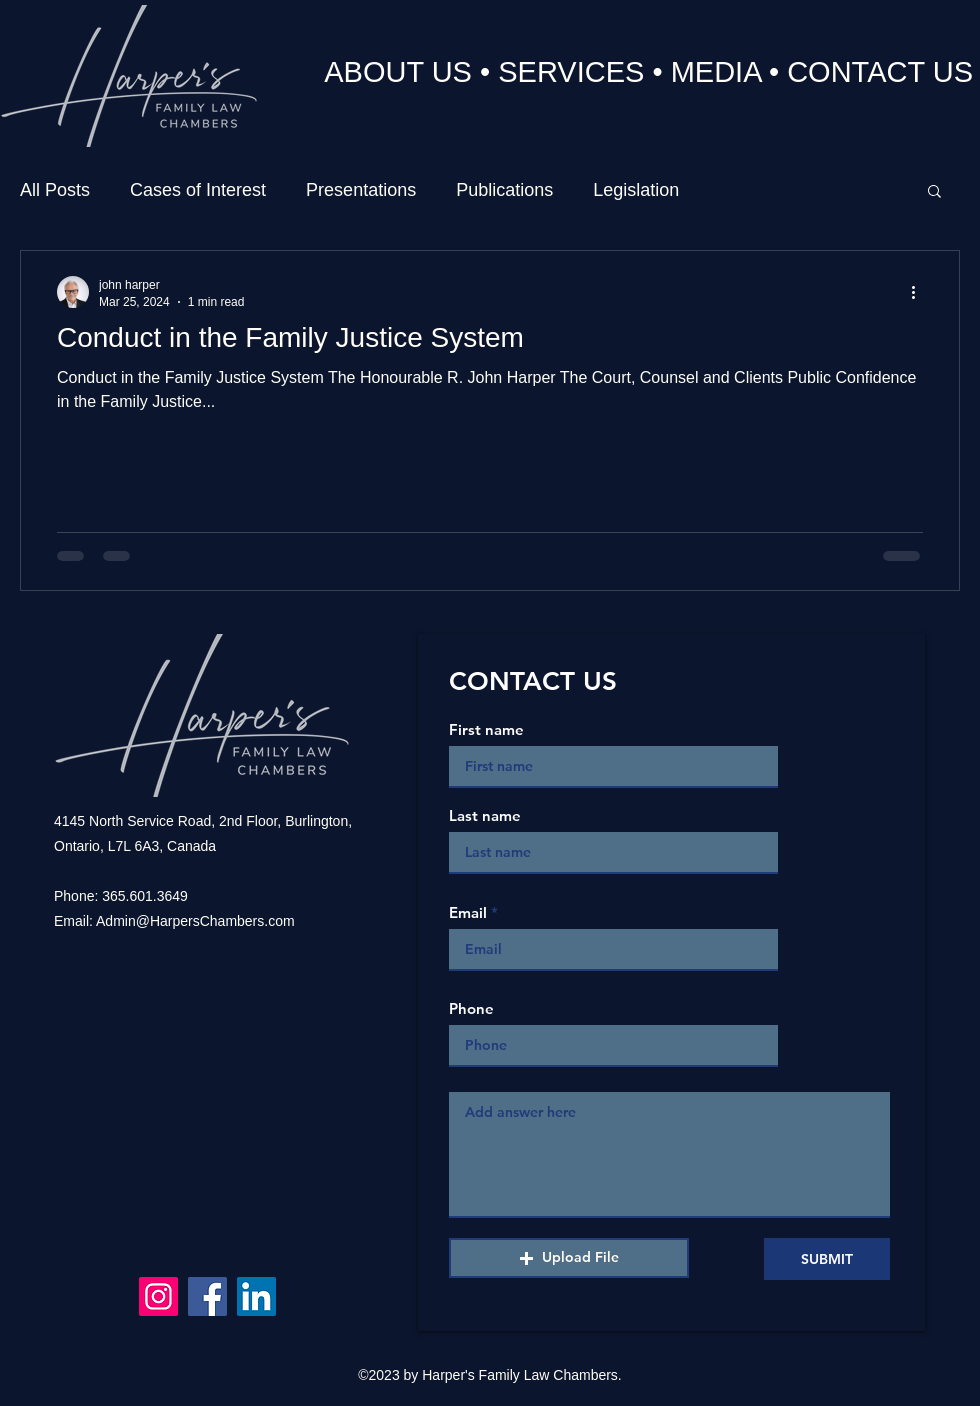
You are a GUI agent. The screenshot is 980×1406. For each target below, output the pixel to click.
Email (468, 912)
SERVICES (571, 72)
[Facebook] (207, 1296)
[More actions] (920, 292)
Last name (485, 815)
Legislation (636, 190)
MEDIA (716, 72)
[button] (934, 192)
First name (486, 729)
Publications (504, 190)
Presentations (361, 190)
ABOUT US (398, 72)
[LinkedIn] (256, 1296)
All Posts (55, 190)
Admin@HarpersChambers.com (195, 921)
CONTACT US (880, 72)
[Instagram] (158, 1296)
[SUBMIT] (827, 1259)
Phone (471, 1008)
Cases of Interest (198, 190)
